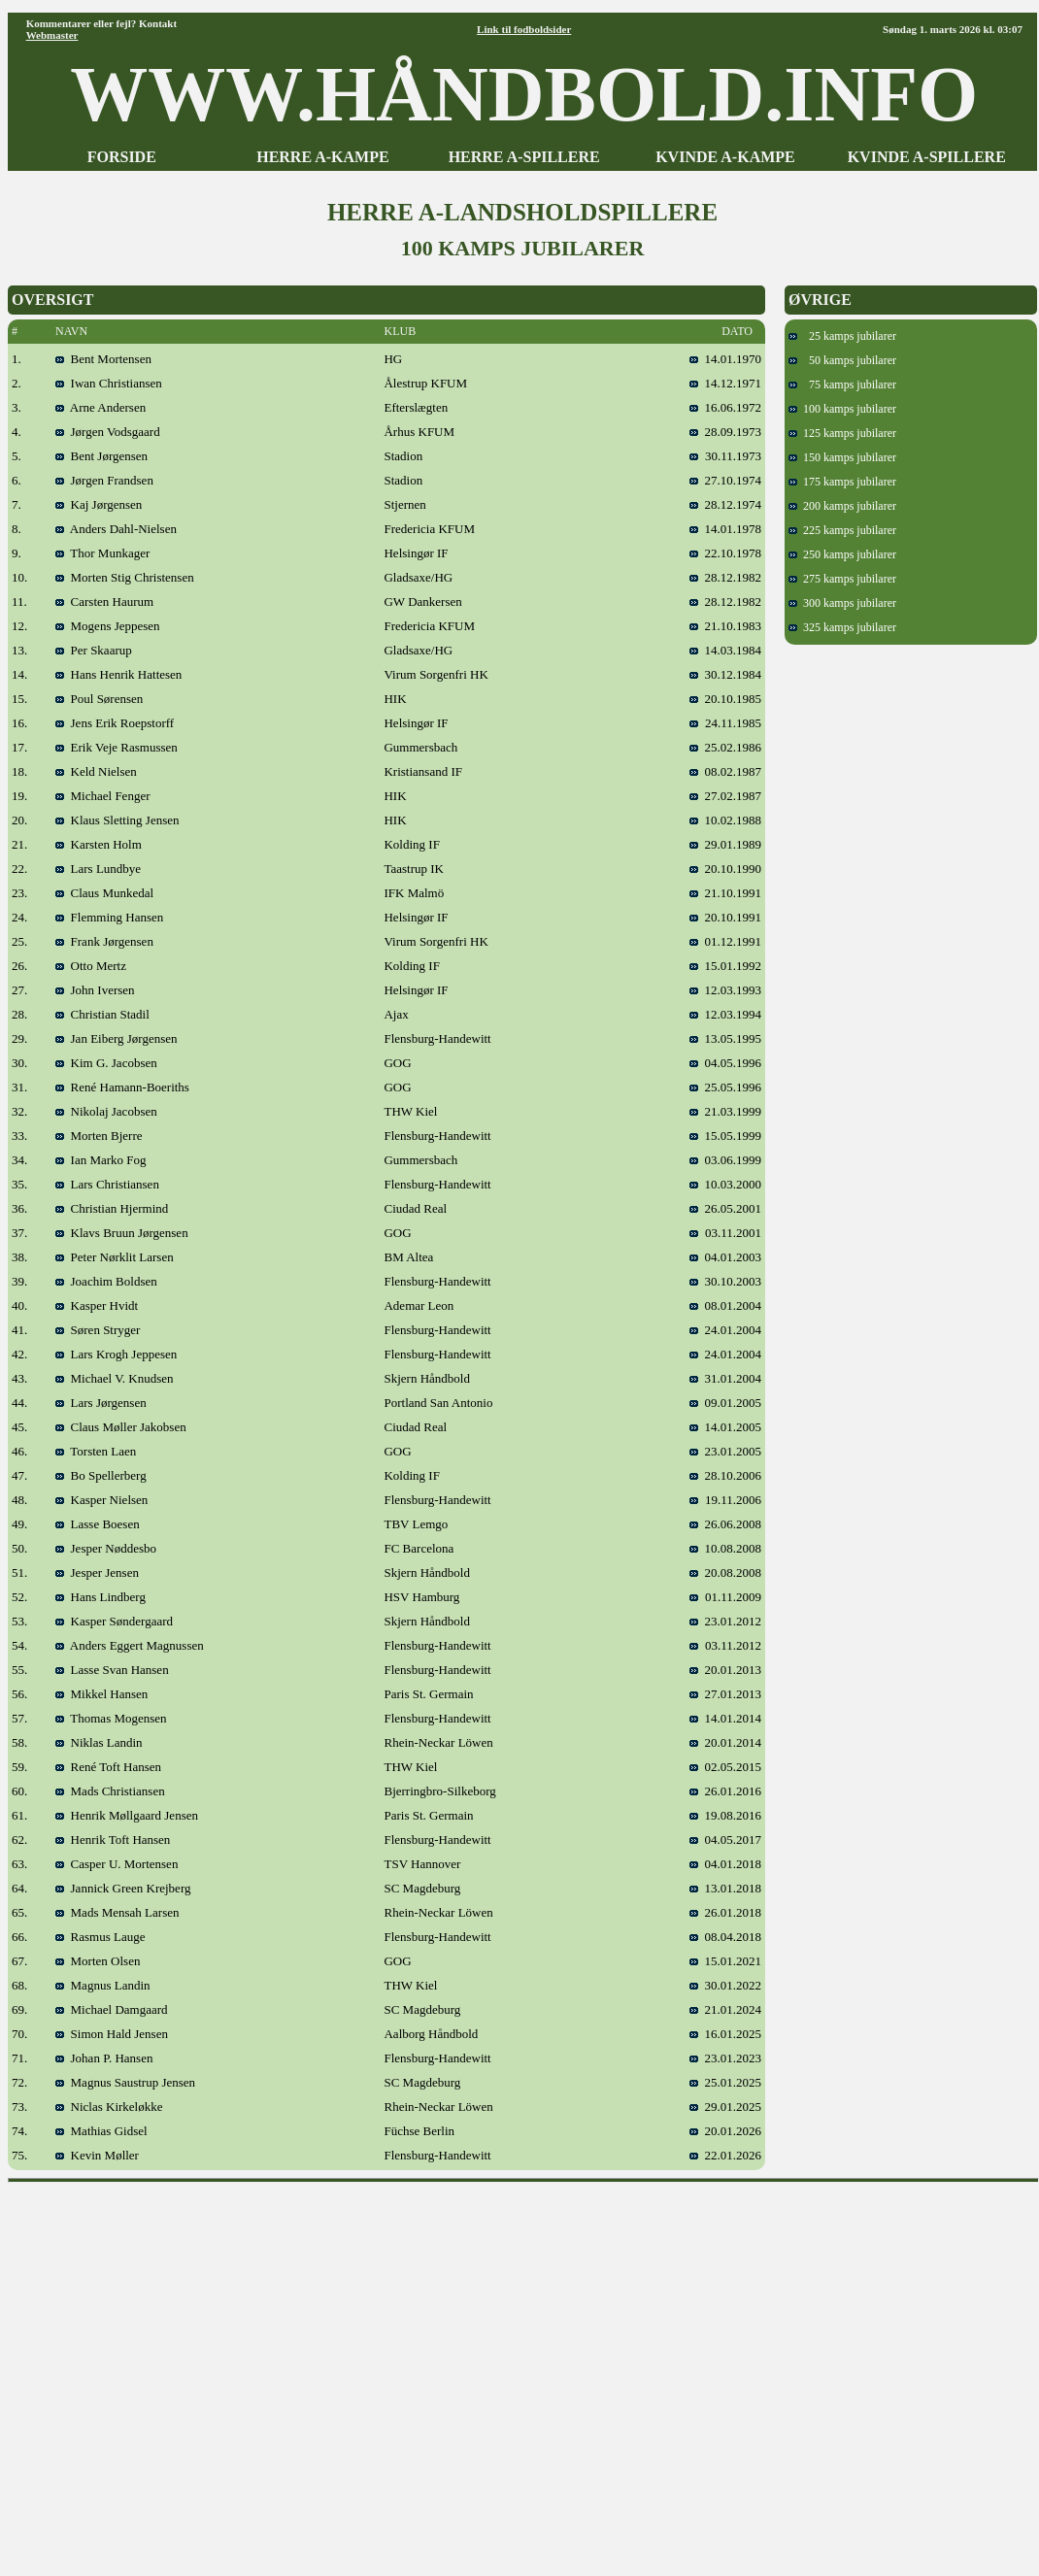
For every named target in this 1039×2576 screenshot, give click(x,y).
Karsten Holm (98, 844)
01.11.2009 (725, 1596)
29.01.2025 (725, 2106)
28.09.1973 (725, 431)
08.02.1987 (725, 771)
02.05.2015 (725, 1766)
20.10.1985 (725, 698)
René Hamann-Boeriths (122, 1087)
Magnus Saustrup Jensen (125, 2082)
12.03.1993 (725, 990)
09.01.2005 (725, 1402)
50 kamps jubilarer (842, 360)
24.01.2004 (725, 1329)
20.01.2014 (725, 1742)
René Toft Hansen (108, 1766)
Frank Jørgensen (104, 941)
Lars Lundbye (98, 868)
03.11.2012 (725, 1645)
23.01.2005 (725, 1451)
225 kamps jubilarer (842, 530)
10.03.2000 (725, 1184)
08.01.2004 (725, 1305)
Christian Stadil (102, 1014)
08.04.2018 (725, 1936)
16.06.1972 (725, 407)
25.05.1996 (725, 1087)
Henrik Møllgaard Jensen (126, 1815)
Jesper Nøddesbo (105, 1548)
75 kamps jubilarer (842, 384)
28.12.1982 (725, 577)
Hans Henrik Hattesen (118, 674)
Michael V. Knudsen (114, 1378)
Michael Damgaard (111, 2009)
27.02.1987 (725, 795)
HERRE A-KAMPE (322, 157)
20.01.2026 (725, 2131)
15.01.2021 (732, 1961)
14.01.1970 (725, 358)
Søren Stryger (97, 1329)
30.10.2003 (725, 1281)
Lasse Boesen (97, 1524)
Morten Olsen (97, 1961)
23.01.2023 (725, 2058)
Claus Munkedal (104, 893)
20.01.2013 (725, 1669)
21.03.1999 (725, 1111)
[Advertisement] (182, 2373)
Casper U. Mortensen (116, 1864)
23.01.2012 (725, 1621)
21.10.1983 (725, 626)
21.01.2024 (725, 2009)
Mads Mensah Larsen (117, 1912)
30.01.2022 (725, 1985)
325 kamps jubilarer (842, 627)
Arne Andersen (100, 407)
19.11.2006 (725, 1499)
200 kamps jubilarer (842, 506)
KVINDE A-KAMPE (725, 157)
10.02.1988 (725, 820)
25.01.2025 (725, 2082)
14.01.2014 (725, 1718)
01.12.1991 (725, 941)
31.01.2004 (725, 1378)
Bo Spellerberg (101, 1475)
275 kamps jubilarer (842, 578)
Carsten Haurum (104, 601)
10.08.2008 (725, 1548)
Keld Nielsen (96, 771)
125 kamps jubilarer (842, 433)
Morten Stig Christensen (124, 577)
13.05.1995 (725, 1038)
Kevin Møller (97, 2155)
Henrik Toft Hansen (112, 1839)
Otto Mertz (90, 965)
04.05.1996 (725, 1062)
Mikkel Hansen (101, 1694)
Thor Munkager (102, 553)
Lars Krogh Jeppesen (116, 1354)
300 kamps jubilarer (842, 603)
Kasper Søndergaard (114, 1621)
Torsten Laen (95, 1451)
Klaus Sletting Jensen (117, 820)
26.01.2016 (725, 1791)
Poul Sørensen (99, 698)
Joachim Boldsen (106, 1281)
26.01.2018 (725, 1912)
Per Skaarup (93, 650)
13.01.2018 (732, 1888)
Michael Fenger (102, 795)
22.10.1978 (725, 553)
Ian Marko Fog (101, 1160)
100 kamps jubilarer (842, 409)
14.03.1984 (725, 650)
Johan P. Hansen (103, 2058)
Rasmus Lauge (100, 1936)
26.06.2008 (725, 1524)
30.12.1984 (725, 674)
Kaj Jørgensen (98, 504)
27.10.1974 (725, 480)
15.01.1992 (725, 965)
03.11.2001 (725, 1232)
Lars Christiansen (107, 1184)
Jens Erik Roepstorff (114, 723)
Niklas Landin (99, 1742)
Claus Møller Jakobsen (120, 1427)
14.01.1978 (725, 528)
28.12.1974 (725, 504)
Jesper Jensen (97, 1572)
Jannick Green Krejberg (122, 1888)
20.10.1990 (725, 868)
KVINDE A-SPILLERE (927, 157)
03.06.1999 (725, 1160)
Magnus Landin (102, 1985)
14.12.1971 (725, 383)
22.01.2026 (725, 2155)
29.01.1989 (725, 844)
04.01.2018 (732, 1864)
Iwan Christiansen (108, 383)
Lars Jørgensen (101, 1402)
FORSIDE (121, 157)
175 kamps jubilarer (842, 481)
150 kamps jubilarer (842, 457)
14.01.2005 (725, 1427)
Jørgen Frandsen (104, 480)
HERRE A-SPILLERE (524, 157)
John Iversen (95, 990)
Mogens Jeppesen (107, 626)
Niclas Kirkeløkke (108, 2106)
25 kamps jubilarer (842, 336)
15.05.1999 (725, 1135)
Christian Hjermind (111, 1208)
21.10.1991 (725, 893)
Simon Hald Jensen (111, 2033)
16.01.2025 (725, 2033)
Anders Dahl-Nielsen (116, 528)
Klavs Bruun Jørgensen (121, 1232)
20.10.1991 (725, 917)
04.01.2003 (725, 1257)
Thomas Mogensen (111, 1718)
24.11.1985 (725, 723)
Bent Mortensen (103, 358)
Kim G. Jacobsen (106, 1062)
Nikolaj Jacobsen (106, 1111)
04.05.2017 (732, 1839)
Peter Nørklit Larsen (114, 1257)
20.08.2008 (725, 1572)
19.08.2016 (732, 1815)
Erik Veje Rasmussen (116, 747)
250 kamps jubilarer (842, 554)
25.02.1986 (725, 747)
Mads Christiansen (110, 1791)
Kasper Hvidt (96, 1305)
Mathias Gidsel (101, 2131)
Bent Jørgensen (101, 456)
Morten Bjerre (99, 1135)
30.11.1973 (725, 456)
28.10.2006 (725, 1475)
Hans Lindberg (100, 1596)
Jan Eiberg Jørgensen (116, 1038)
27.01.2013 (725, 1694)
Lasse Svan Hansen (112, 1669)
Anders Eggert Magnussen (129, 1645)
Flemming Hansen (109, 917)
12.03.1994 (725, 1014)
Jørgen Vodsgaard (107, 431)
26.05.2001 (725, 1208)
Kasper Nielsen (101, 1499)
